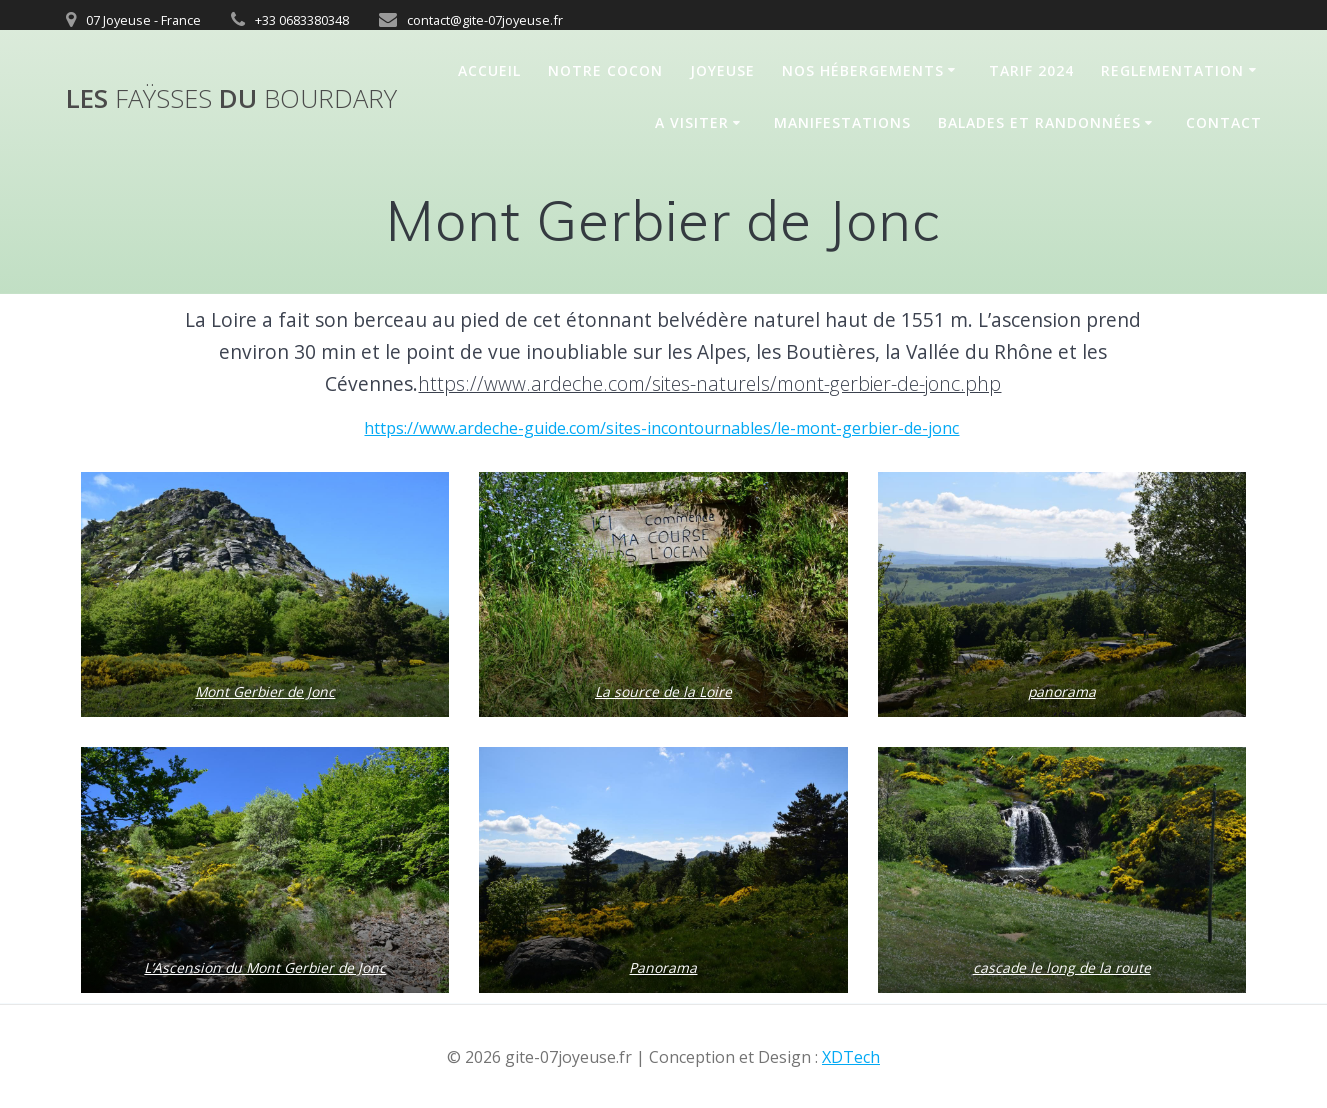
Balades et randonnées (1039, 122)
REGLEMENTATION (1172, 70)
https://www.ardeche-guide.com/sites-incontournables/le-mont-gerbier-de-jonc (661, 428)
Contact (1224, 122)
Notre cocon (605, 70)
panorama (1061, 692)
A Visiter (692, 122)
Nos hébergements (863, 70)
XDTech (851, 1057)
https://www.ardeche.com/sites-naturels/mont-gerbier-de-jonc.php (709, 383)
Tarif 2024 (1031, 70)
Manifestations (842, 122)
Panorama (663, 968)
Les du (231, 99)
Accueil (489, 70)
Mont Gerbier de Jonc (265, 692)
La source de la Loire (663, 692)
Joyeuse (722, 70)
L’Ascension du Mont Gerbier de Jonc (265, 968)
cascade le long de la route (1062, 968)
